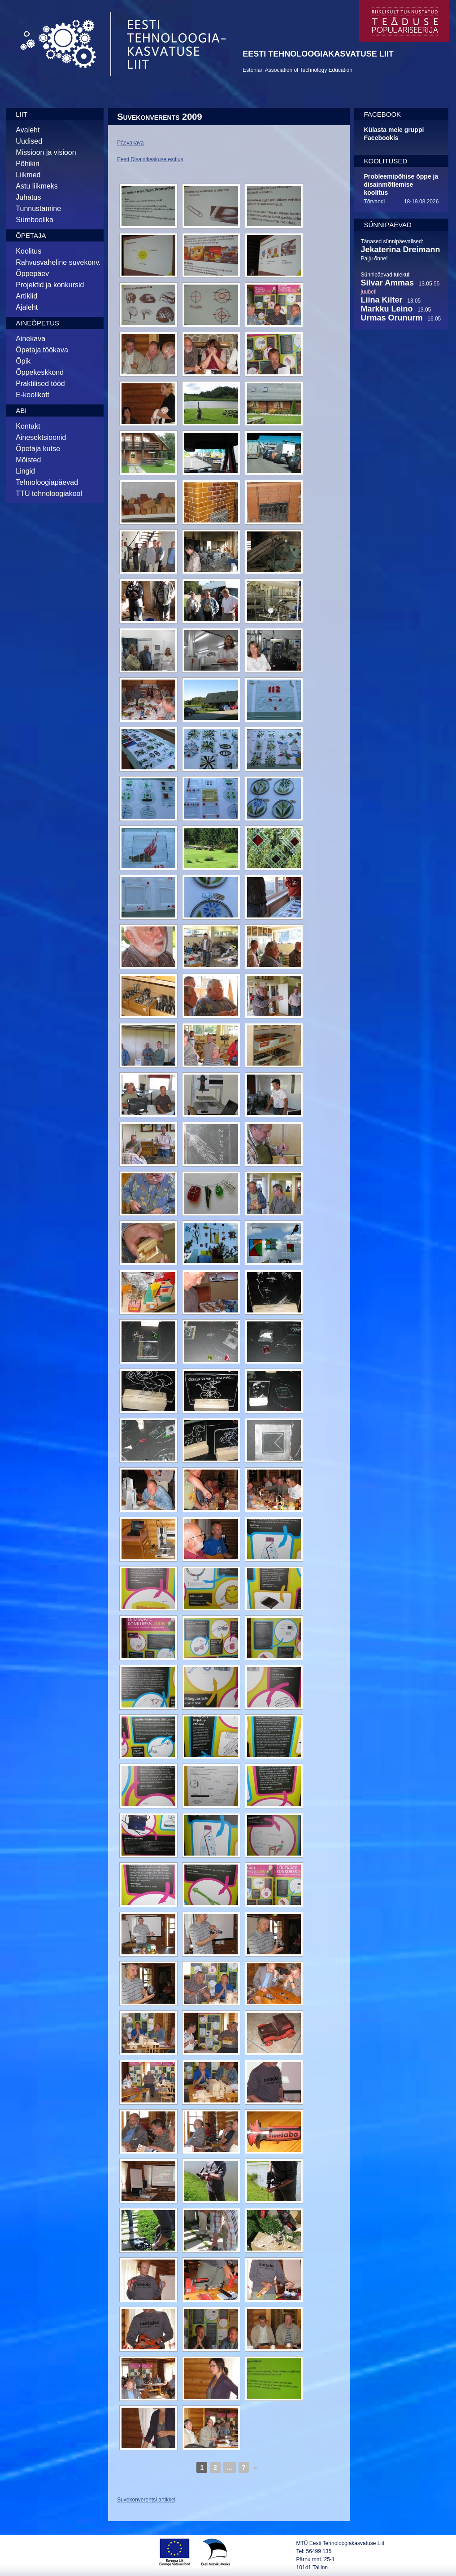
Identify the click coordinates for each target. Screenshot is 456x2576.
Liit (21, 114)
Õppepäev (32, 273)
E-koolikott (32, 395)
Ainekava (30, 338)
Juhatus (28, 197)
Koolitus (28, 251)
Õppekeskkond (40, 372)
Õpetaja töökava (42, 350)
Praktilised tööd (40, 383)
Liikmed (28, 175)
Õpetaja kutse (38, 448)
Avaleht (27, 130)
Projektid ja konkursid (50, 285)
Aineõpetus (37, 323)
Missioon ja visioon (46, 152)
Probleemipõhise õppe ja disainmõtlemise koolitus (401, 184)
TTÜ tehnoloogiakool (49, 493)
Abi (21, 410)
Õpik (23, 361)
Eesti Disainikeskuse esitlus (150, 159)
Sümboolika (34, 220)
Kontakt (28, 426)
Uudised (29, 141)
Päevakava (130, 143)
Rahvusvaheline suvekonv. (58, 262)
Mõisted (28, 460)
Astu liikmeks (36, 186)
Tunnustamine (38, 208)
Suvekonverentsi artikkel (146, 2500)
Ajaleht (27, 307)
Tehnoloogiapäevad (47, 482)
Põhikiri (27, 163)
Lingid (25, 471)
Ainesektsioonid (41, 437)
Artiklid (26, 296)
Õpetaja (31, 235)
